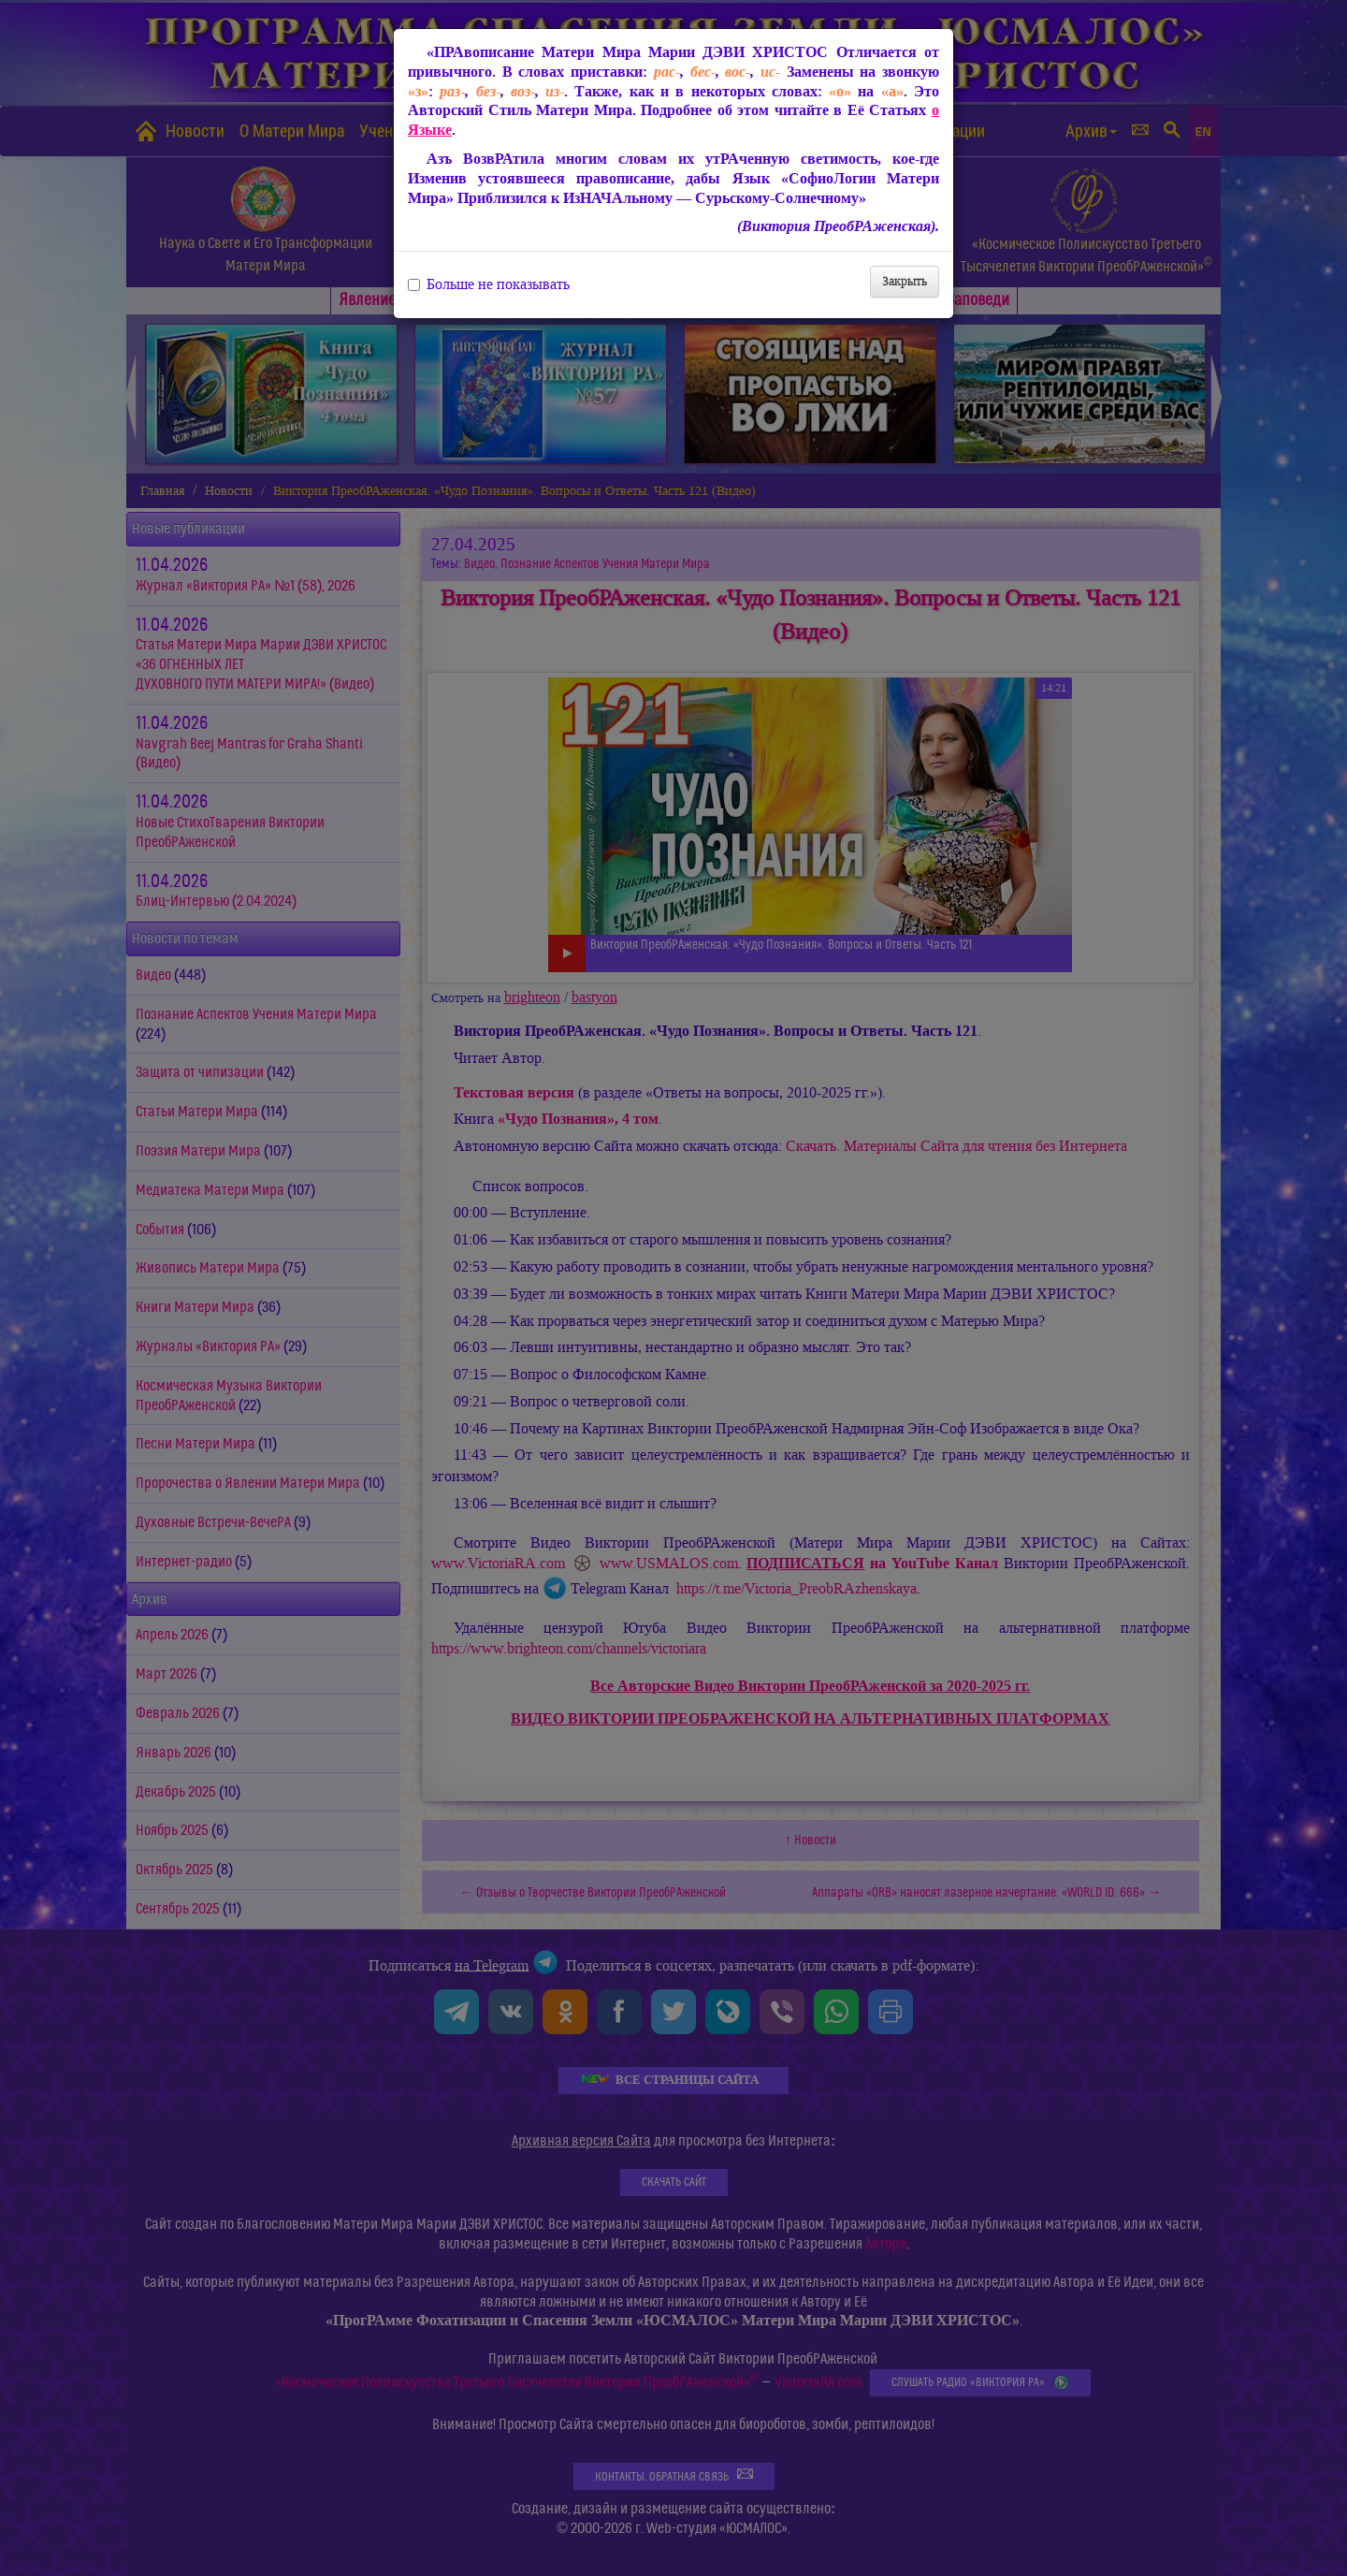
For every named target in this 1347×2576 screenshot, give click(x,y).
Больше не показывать (489, 284)
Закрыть (904, 281)
